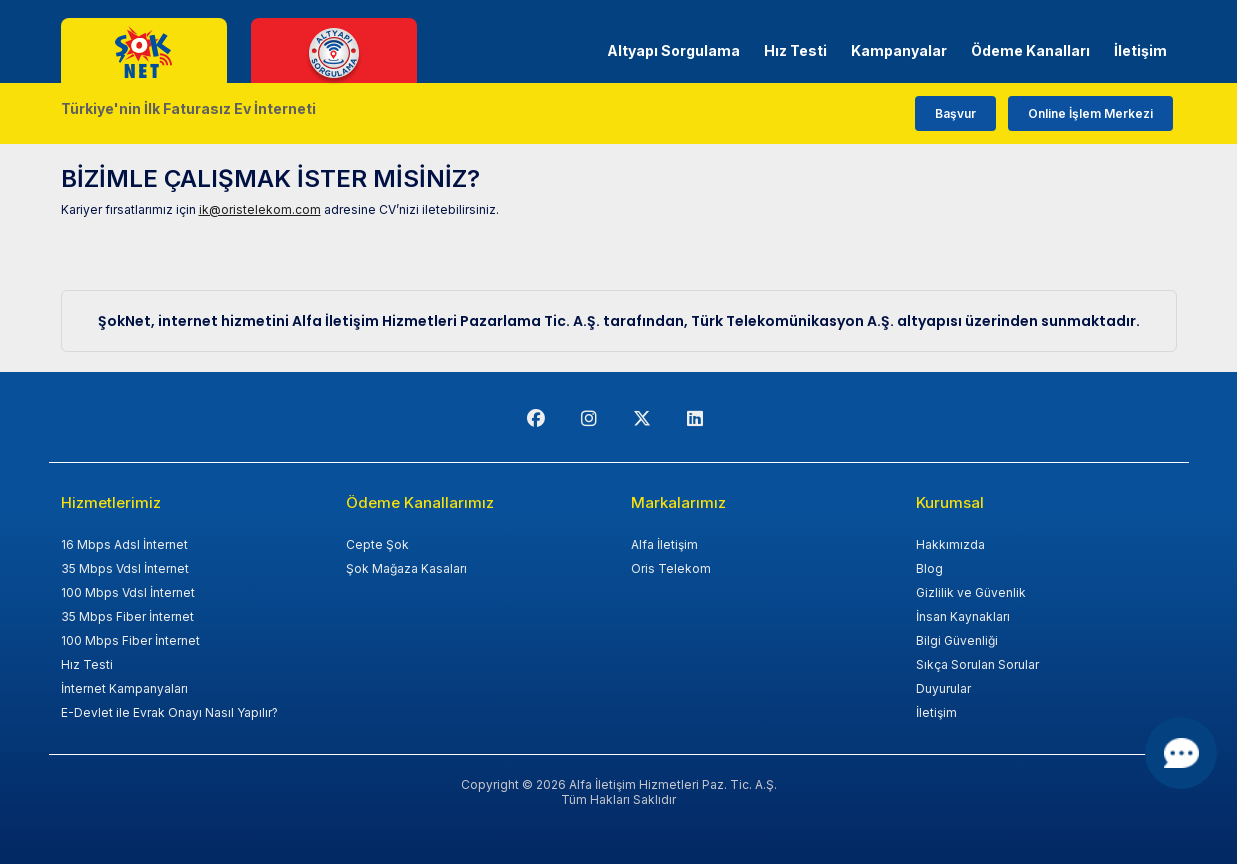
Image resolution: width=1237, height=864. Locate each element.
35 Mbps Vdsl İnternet (125, 568)
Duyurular (943, 688)
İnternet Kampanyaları (124, 688)
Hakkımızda (950, 544)
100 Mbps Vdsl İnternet (128, 592)
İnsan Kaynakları (963, 616)
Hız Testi (795, 50)
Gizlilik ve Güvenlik (971, 592)
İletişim (1140, 50)
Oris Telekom (671, 568)
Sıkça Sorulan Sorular (977, 664)
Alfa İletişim (664, 544)
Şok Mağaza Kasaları (406, 568)
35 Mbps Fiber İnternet (127, 616)
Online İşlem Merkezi (1090, 113)
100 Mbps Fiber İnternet (130, 640)
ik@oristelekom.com (260, 209)
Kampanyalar (899, 50)
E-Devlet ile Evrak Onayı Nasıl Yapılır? (169, 712)
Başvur (955, 113)
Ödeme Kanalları (1030, 50)
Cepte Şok (377, 544)
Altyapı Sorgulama (673, 50)
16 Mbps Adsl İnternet (124, 544)
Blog (929, 568)
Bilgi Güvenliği (957, 640)
